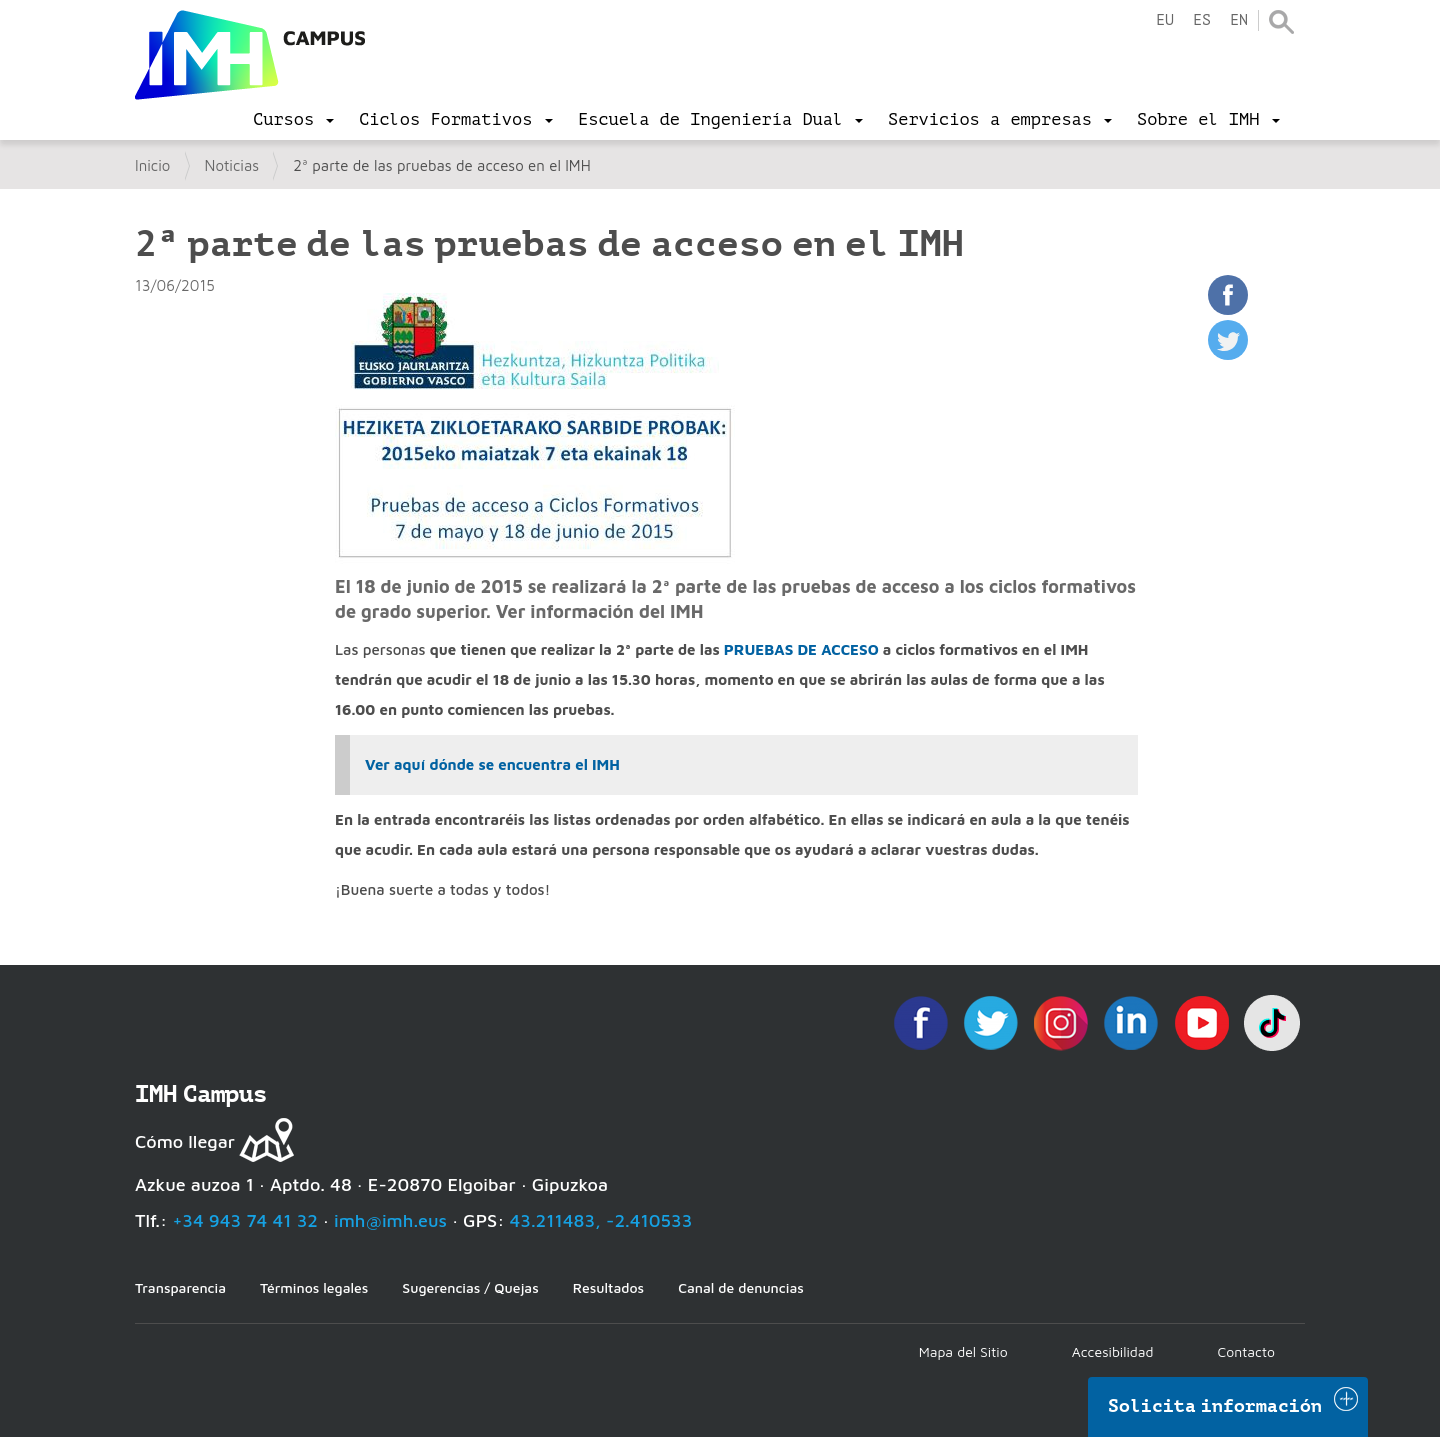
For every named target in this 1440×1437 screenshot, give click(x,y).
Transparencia (180, 1287)
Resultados (608, 1287)
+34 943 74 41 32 (245, 1220)
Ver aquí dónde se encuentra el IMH (492, 764)
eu (1165, 20)
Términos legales (314, 1287)
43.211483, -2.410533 (601, 1220)
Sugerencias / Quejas (470, 1287)
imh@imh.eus (390, 1220)
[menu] (293, 120)
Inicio (152, 165)
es (1202, 20)
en (1239, 20)
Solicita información (1215, 1406)
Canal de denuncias (741, 1287)
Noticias (232, 165)
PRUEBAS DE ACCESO (803, 649)
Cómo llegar (185, 1141)
